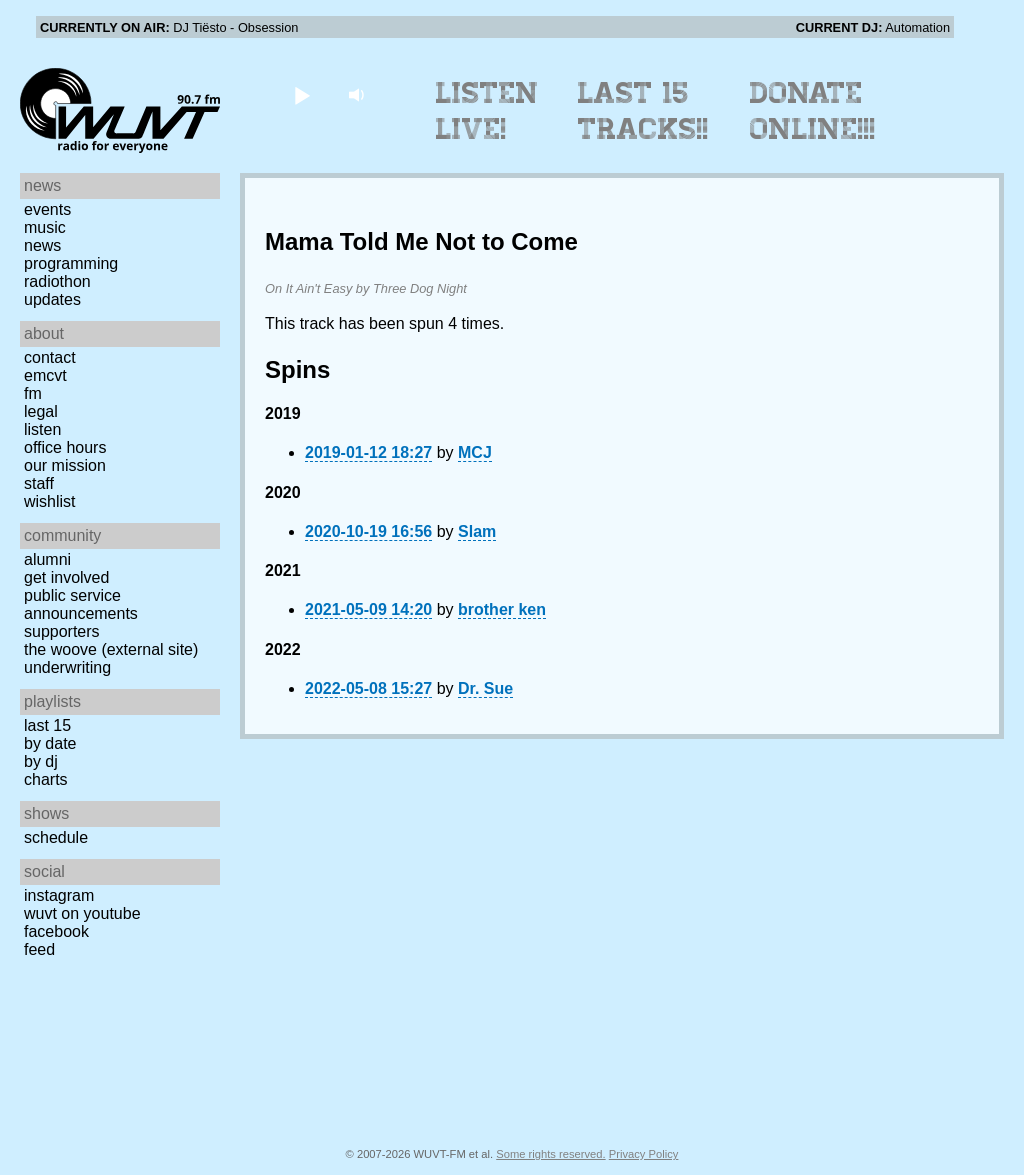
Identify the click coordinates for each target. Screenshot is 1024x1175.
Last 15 (47, 725)
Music (45, 227)
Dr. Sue (485, 688)
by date (50, 743)
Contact (50, 357)
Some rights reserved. (550, 1154)
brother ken (502, 609)
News (42, 245)
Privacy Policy (644, 1154)
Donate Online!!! (813, 111)
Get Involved (66, 577)
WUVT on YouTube (82, 913)
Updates (52, 299)
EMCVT (45, 375)
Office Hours (65, 447)
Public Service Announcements (81, 604)
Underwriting (67, 667)
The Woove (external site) (111, 649)
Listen (42, 429)
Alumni (47, 559)
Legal (41, 411)
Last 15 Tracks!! (643, 111)
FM (33, 393)
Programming (71, 263)
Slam (477, 531)
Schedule (56, 837)
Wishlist (50, 501)
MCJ (475, 452)
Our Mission (65, 465)
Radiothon (57, 281)
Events (47, 209)
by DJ (41, 761)
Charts (46, 779)
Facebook (56, 931)
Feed (39, 949)
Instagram (59, 895)
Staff (39, 483)
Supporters (62, 631)
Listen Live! (487, 111)
